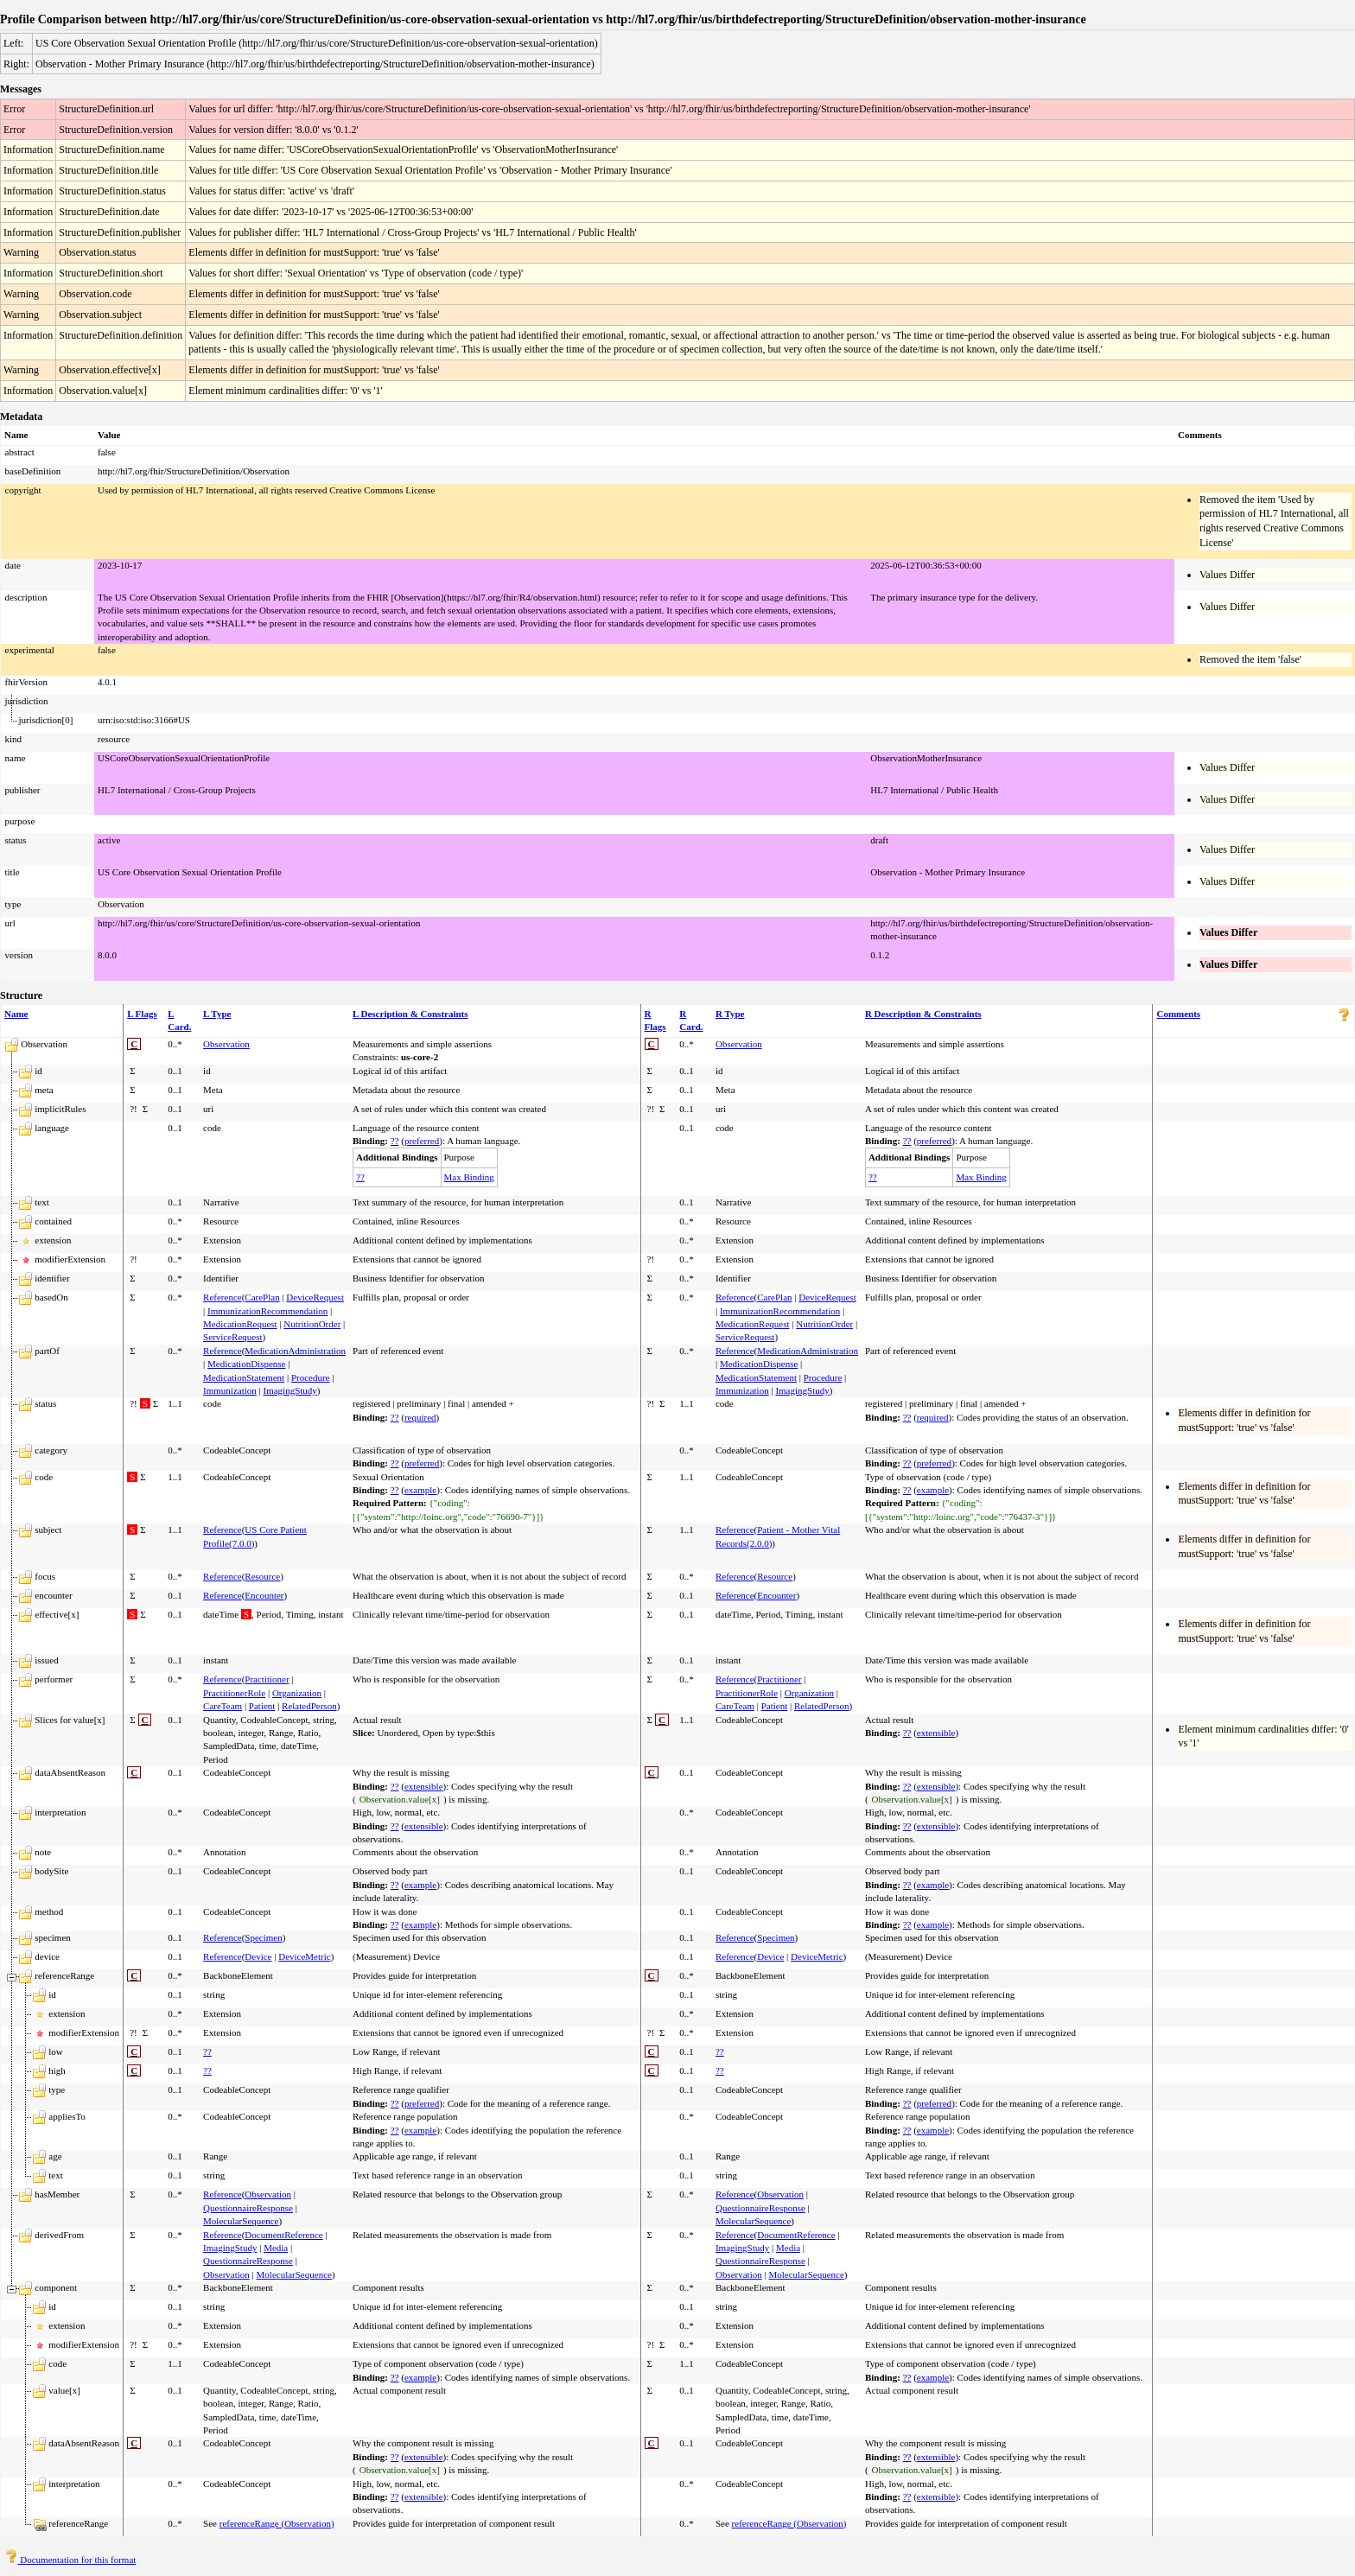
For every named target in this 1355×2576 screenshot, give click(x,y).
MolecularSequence (240, 2221)
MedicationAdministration (295, 1350)
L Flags (142, 1013)
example (420, 1490)
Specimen (263, 1937)
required (420, 1417)
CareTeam (222, 1706)
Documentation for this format (70, 2559)
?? (395, 1140)
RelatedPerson (309, 1706)
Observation (226, 1044)
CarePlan (262, 1297)
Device (258, 1956)
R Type (730, 1013)
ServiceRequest (232, 1337)
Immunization (230, 1390)
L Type (217, 1013)
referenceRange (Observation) (276, 2523)
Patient (262, 1706)
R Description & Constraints (923, 1013)
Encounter (264, 1595)
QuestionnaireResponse (248, 2208)
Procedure (310, 1377)
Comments (1178, 1013)
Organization (296, 1693)
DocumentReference (283, 2234)
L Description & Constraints (410, 1013)
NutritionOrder (311, 1324)
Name (16, 1013)
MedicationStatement (243, 1377)
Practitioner (267, 1679)
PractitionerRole (234, 1693)
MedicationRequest (240, 1324)
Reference (222, 1297)
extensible (936, 1732)
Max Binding (469, 1177)
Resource (262, 1576)
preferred (421, 1140)
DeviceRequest (315, 1297)
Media (276, 2247)
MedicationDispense (246, 1363)
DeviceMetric (304, 1956)
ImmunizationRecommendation (267, 1311)
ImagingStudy (290, 1390)
